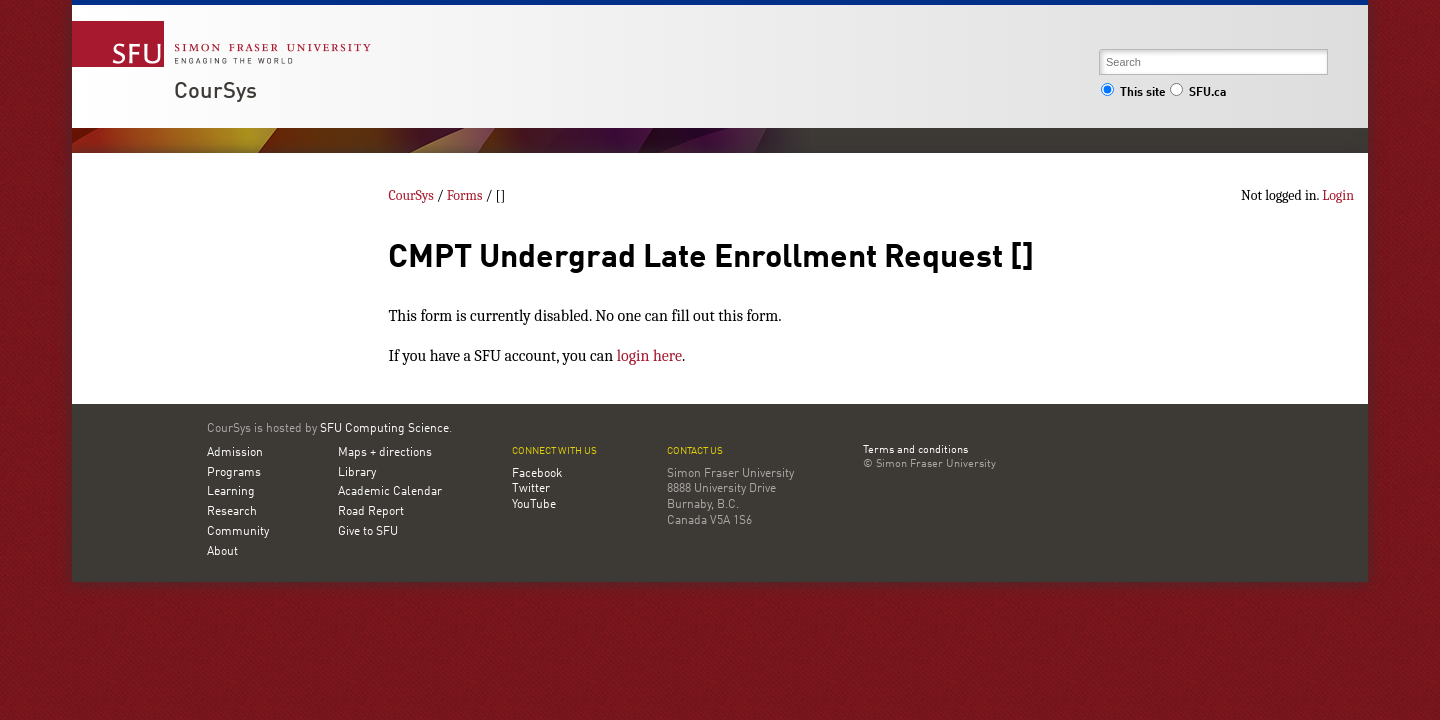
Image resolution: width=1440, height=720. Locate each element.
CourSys (215, 92)
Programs (234, 473)
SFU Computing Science (384, 429)
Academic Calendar (390, 492)
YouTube (534, 505)
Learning (231, 492)
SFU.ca (1197, 93)
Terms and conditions (915, 451)
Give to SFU (368, 532)
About (222, 552)
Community (238, 532)
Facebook (537, 474)
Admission (235, 453)
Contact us (695, 451)
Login (1338, 195)
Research (232, 512)
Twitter (531, 489)
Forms (465, 195)
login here (649, 356)
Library (357, 473)
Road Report (371, 512)
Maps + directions (385, 453)
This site (1133, 93)
